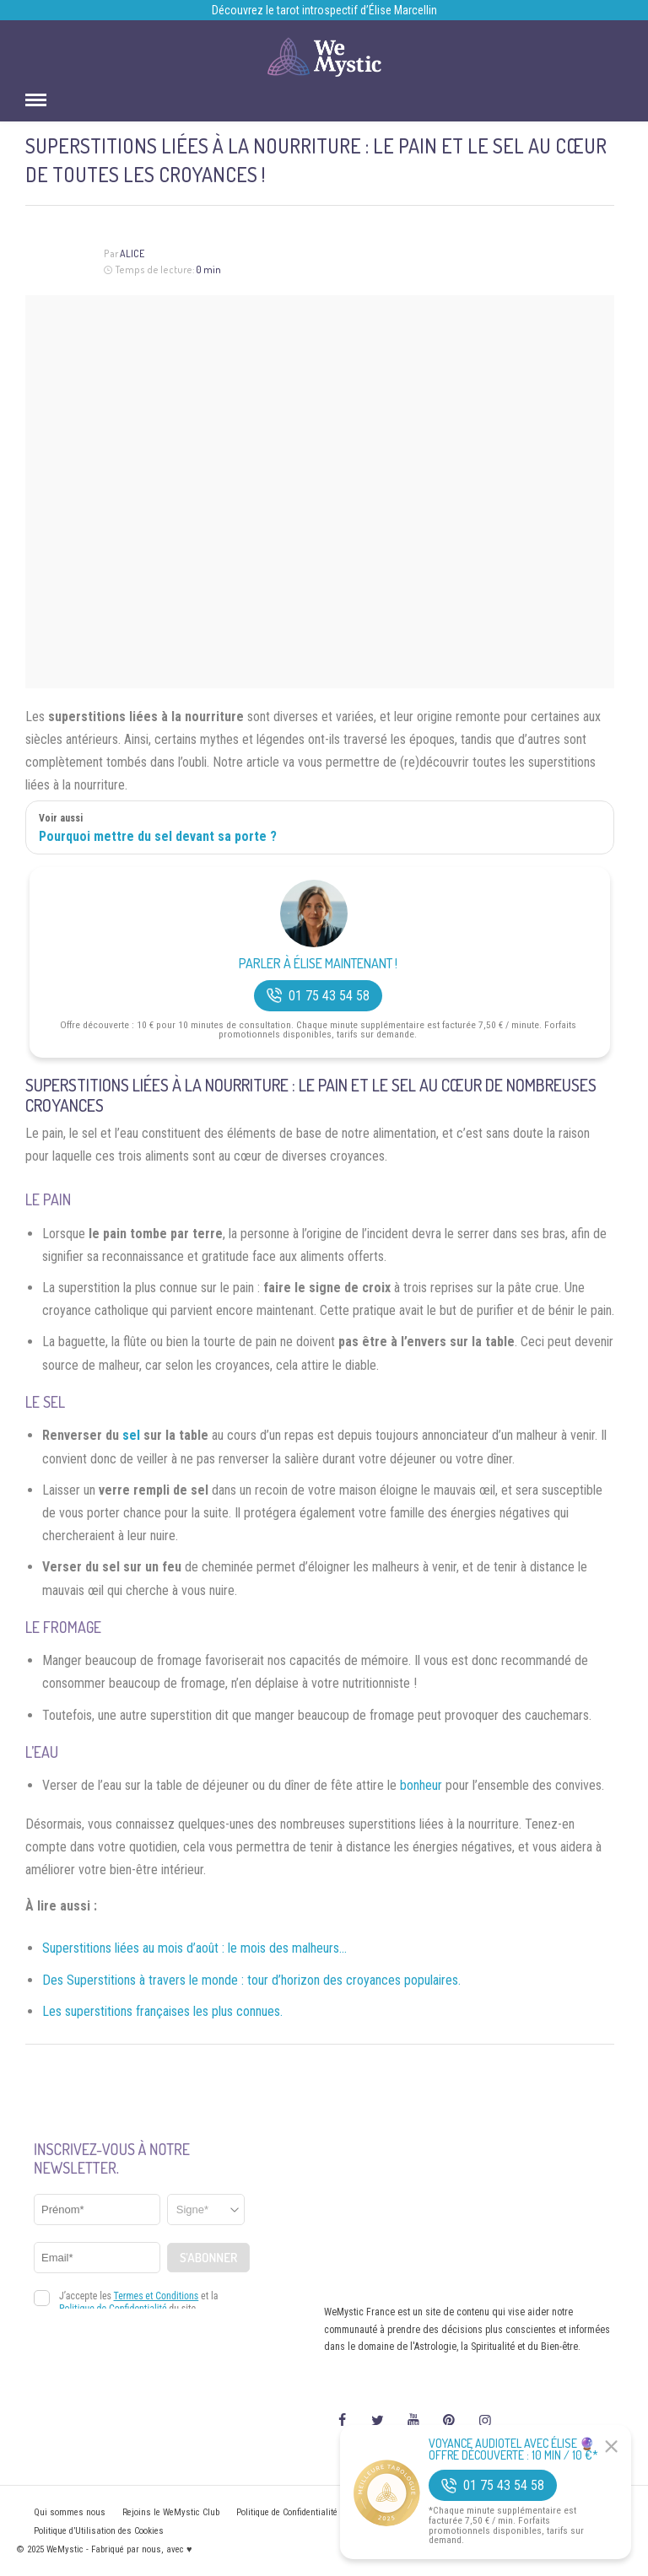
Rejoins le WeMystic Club (170, 2512)
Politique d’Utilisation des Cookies (99, 2530)
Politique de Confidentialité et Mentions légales (326, 2512)
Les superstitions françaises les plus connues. (162, 2011)
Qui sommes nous (69, 2512)
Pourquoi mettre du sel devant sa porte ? (158, 836)
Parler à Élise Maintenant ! (318, 964)
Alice (132, 253)
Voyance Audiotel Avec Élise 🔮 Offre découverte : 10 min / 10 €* (513, 2449)
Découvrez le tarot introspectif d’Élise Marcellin (324, 10)
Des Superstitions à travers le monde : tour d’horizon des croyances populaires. (251, 1980)
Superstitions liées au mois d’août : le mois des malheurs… (194, 1948)
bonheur (421, 1785)
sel (131, 1435)
